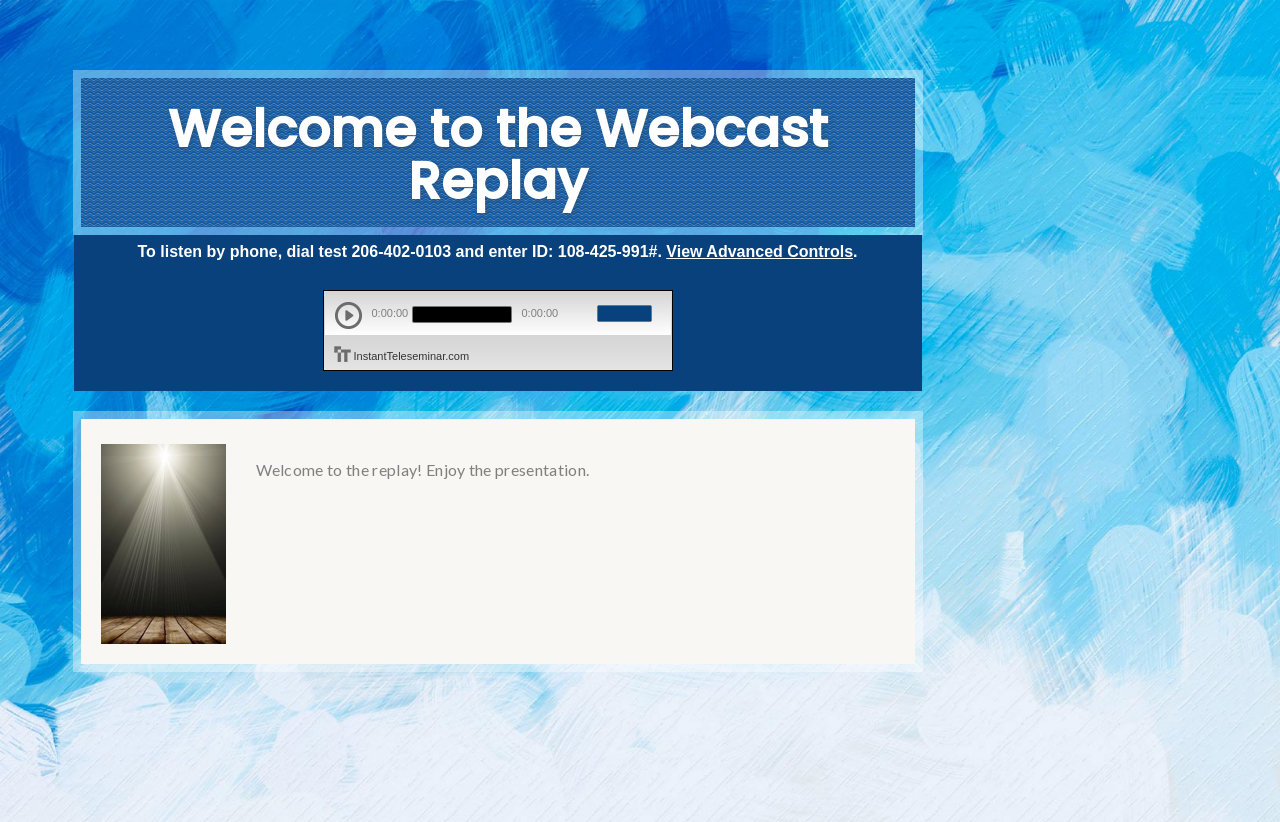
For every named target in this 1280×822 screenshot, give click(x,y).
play (348, 315)
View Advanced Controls (759, 251)
